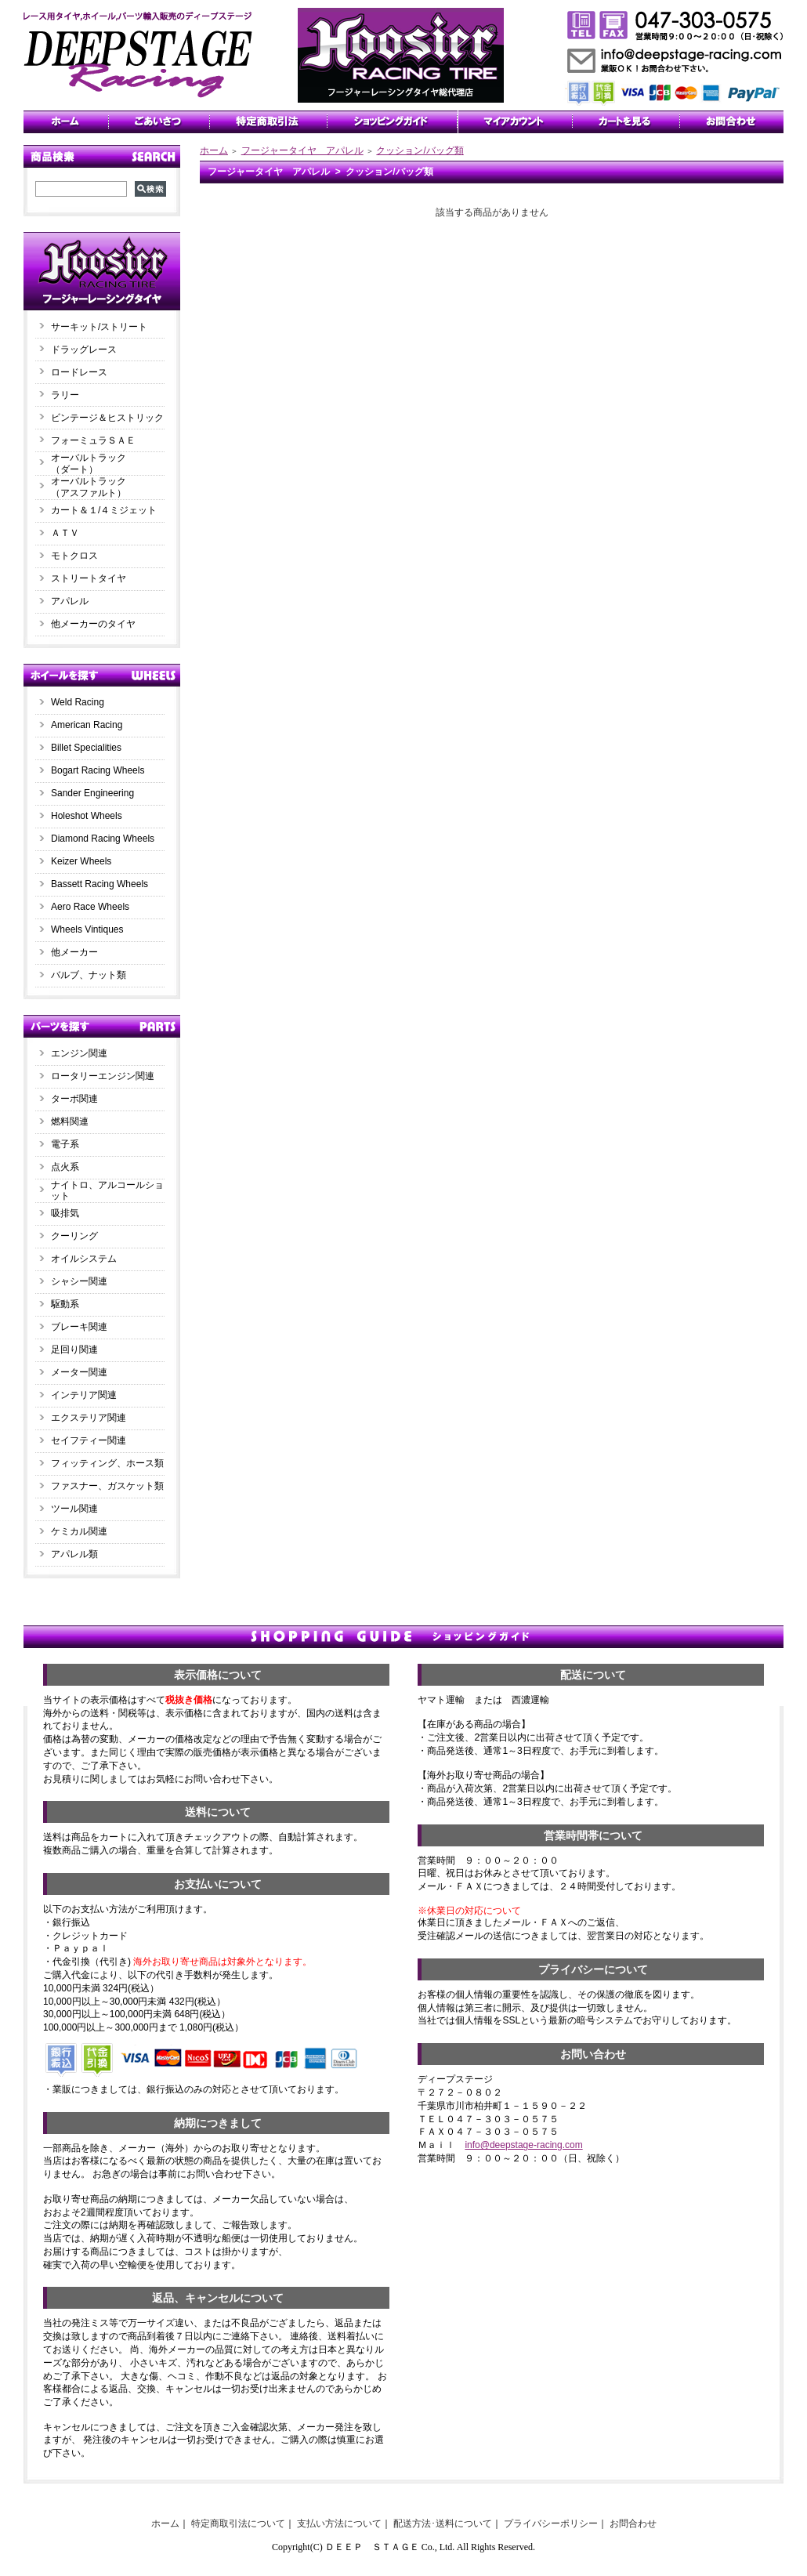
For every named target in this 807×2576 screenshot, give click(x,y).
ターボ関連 (74, 1098)
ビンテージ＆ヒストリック (107, 417)
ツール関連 (74, 1508)
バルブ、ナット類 (88, 974)
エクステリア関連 (88, 1417)
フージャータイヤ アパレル (302, 150)
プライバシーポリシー (551, 2523)
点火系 (65, 1166)
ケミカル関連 (79, 1531)
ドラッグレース (84, 349)
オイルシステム (84, 1258)
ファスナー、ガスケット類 (107, 1485)
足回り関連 (74, 1349)
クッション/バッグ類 (419, 150)
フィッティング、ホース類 (107, 1463)
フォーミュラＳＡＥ (93, 440)
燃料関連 (70, 1121)
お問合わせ (633, 2523)
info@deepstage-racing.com (523, 2144)
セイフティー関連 (88, 1440)
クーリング (74, 1235)
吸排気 (65, 1213)
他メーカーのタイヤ (93, 623)
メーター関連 (79, 1372)
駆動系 (65, 1304)
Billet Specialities (86, 747)
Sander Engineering (92, 793)
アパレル (70, 601)
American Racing (86, 724)
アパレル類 (74, 1554)
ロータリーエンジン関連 (102, 1076)
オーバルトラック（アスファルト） (88, 487)
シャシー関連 (79, 1281)
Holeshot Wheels (86, 815)
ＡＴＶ (65, 532)
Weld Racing (77, 702)
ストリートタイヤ (88, 578)
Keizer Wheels (81, 861)
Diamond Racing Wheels (102, 838)
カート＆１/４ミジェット (104, 510)
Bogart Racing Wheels (97, 770)
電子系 (65, 1144)
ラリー (70, 394)
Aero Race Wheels (90, 906)
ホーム (214, 150)
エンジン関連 (79, 1053)
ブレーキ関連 (79, 1326)
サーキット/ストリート (99, 326)
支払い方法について (339, 2523)
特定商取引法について (238, 2523)
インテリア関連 (84, 1394)
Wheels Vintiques (87, 929)
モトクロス (74, 555)
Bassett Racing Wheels (99, 884)
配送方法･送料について (442, 2523)
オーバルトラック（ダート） (88, 463)
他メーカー (74, 952)
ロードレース (79, 372)
